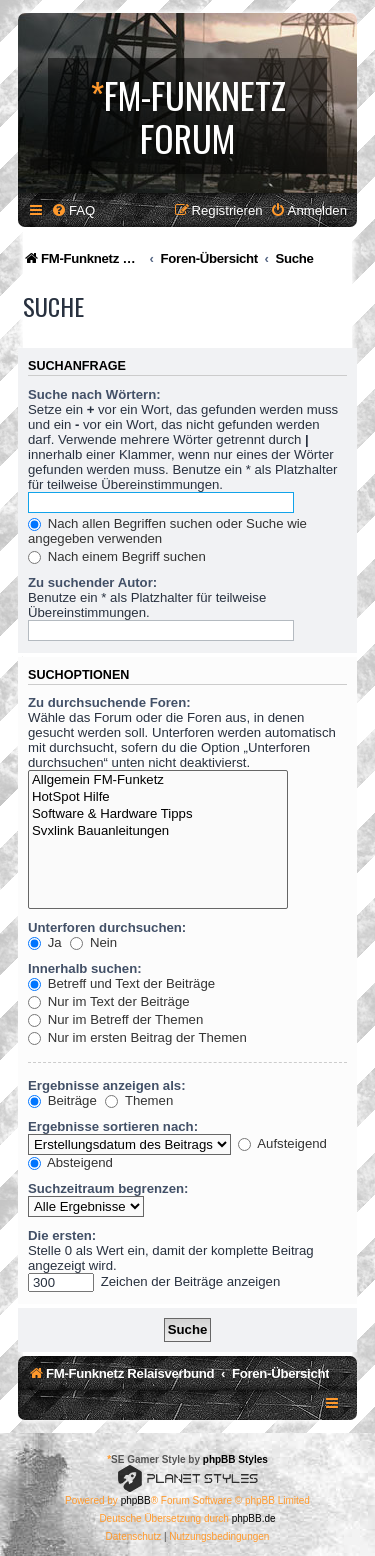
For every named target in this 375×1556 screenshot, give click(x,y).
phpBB (136, 1500)
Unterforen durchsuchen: (107, 927)
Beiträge (62, 1100)
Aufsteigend (282, 1143)
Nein (93, 942)
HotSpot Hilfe (158, 797)
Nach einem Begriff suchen (117, 556)
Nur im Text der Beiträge (109, 1001)
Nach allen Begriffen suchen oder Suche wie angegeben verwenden (167, 531)
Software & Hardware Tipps (158, 814)
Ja (45, 942)
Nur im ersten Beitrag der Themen (137, 1037)
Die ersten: (62, 1235)
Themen (139, 1100)
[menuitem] (73, 210)
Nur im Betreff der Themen (115, 1019)
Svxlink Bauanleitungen (158, 831)
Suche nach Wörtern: (94, 394)
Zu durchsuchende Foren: (109, 702)
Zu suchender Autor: (92, 582)
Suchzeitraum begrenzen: (108, 1188)
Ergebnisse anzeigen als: (107, 1085)
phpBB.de (254, 1518)
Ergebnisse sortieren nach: (113, 1126)
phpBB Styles (235, 1459)
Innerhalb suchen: (85, 968)
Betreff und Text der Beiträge (121, 983)
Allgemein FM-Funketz (158, 780)
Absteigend (70, 1162)
